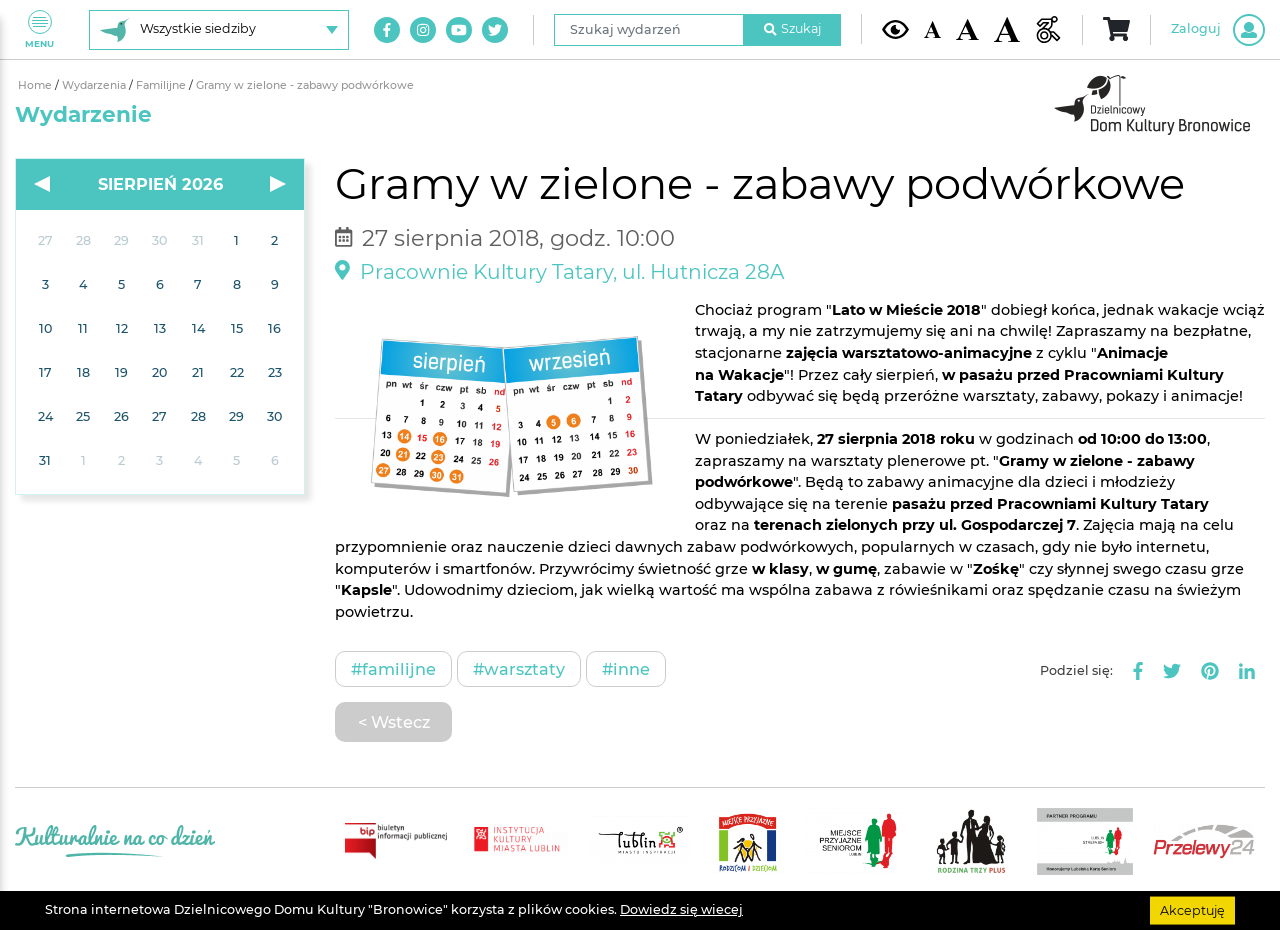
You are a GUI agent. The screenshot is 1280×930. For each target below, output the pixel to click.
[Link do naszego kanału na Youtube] (459, 30)
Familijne (162, 85)
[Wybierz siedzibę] (219, 30)
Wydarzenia (95, 85)
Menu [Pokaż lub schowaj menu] (39, 29)
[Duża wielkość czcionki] (1007, 30)
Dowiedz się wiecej (681, 909)
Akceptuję (1192, 909)
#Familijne (393, 669)
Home (36, 85)
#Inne (626, 669)
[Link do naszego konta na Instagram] (423, 30)
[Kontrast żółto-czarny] (895, 29)
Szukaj (793, 28)
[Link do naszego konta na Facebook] (387, 30)
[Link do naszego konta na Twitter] (495, 30)
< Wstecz (394, 722)
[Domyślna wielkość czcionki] (933, 29)
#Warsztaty (519, 669)
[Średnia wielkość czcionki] (967, 29)
